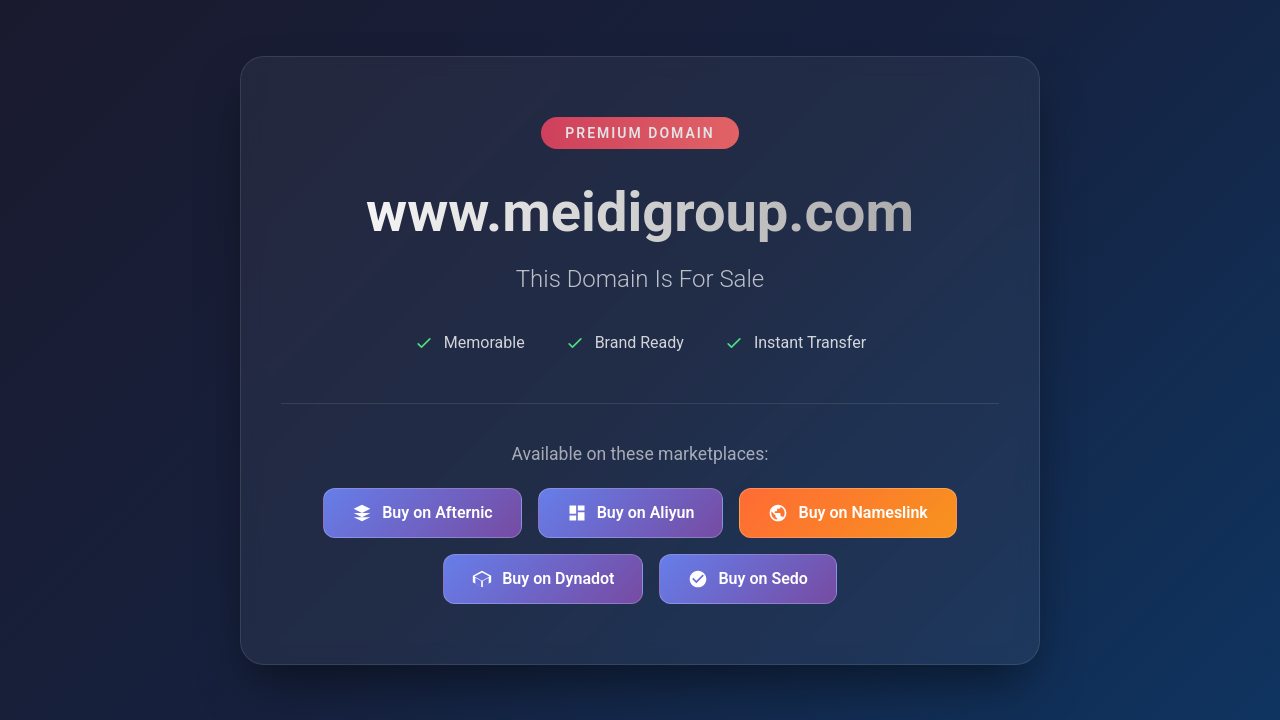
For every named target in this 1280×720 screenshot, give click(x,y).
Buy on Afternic (422, 513)
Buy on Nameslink (847, 513)
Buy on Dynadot (543, 579)
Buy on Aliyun (631, 513)
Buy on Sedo (747, 579)
